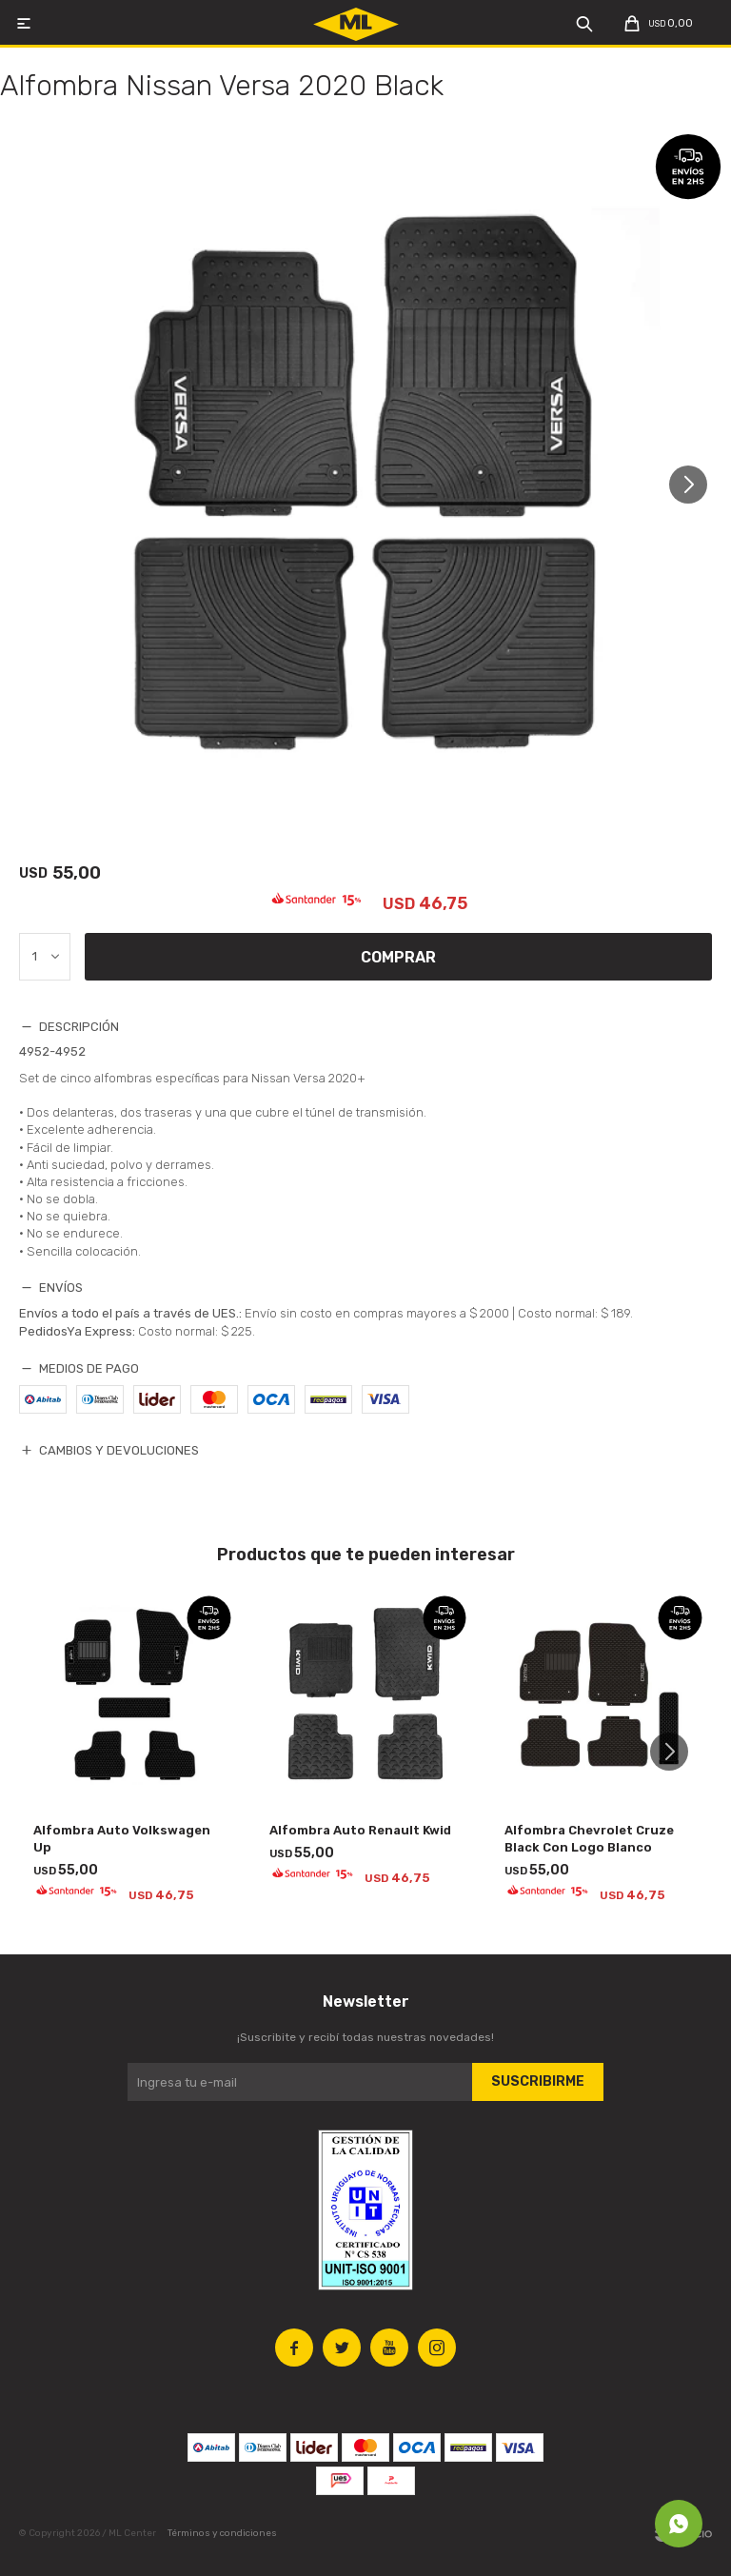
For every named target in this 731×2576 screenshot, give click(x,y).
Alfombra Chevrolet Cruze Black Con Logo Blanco (589, 1838)
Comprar (398, 957)
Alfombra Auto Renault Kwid (360, 1830)
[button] (695, 484)
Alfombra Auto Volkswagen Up (121, 1838)
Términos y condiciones (222, 2533)
